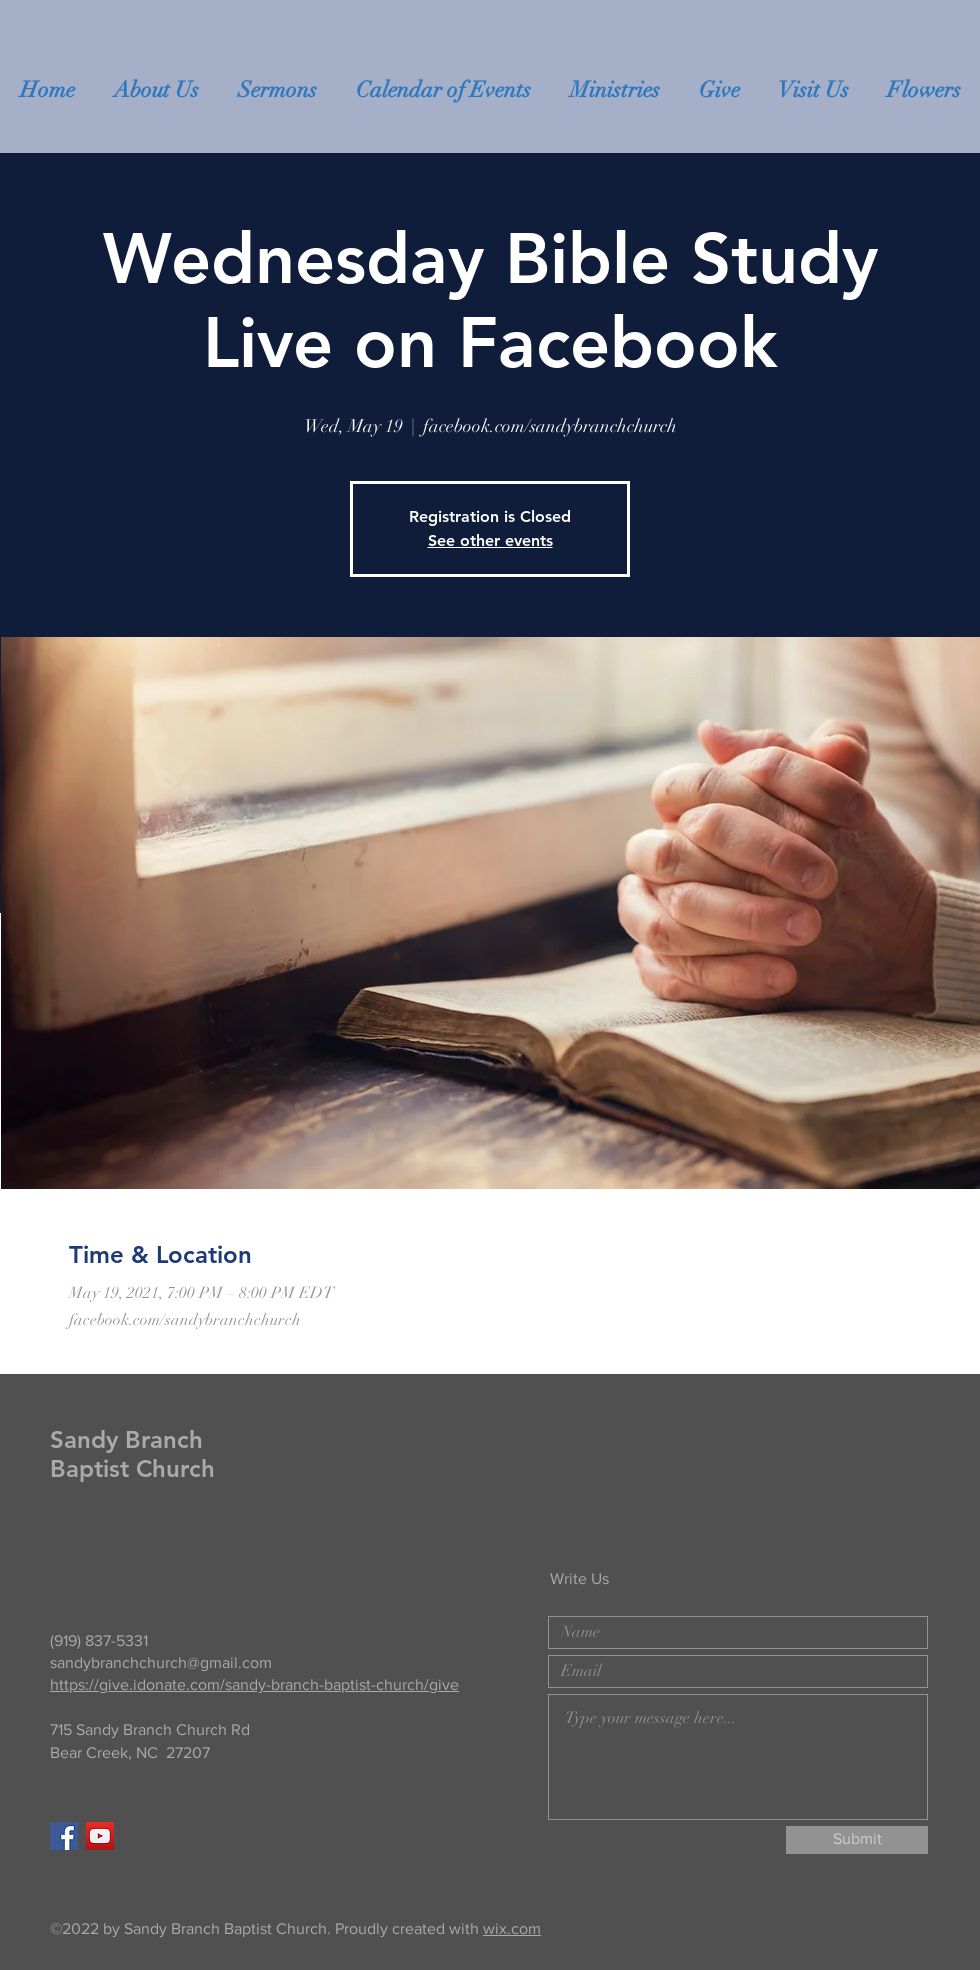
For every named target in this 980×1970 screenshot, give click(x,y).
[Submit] (857, 1840)
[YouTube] (100, 1836)
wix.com (512, 1928)
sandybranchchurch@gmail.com (161, 1662)
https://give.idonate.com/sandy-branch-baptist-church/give (254, 1684)
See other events (490, 540)
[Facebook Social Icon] (64, 1836)
